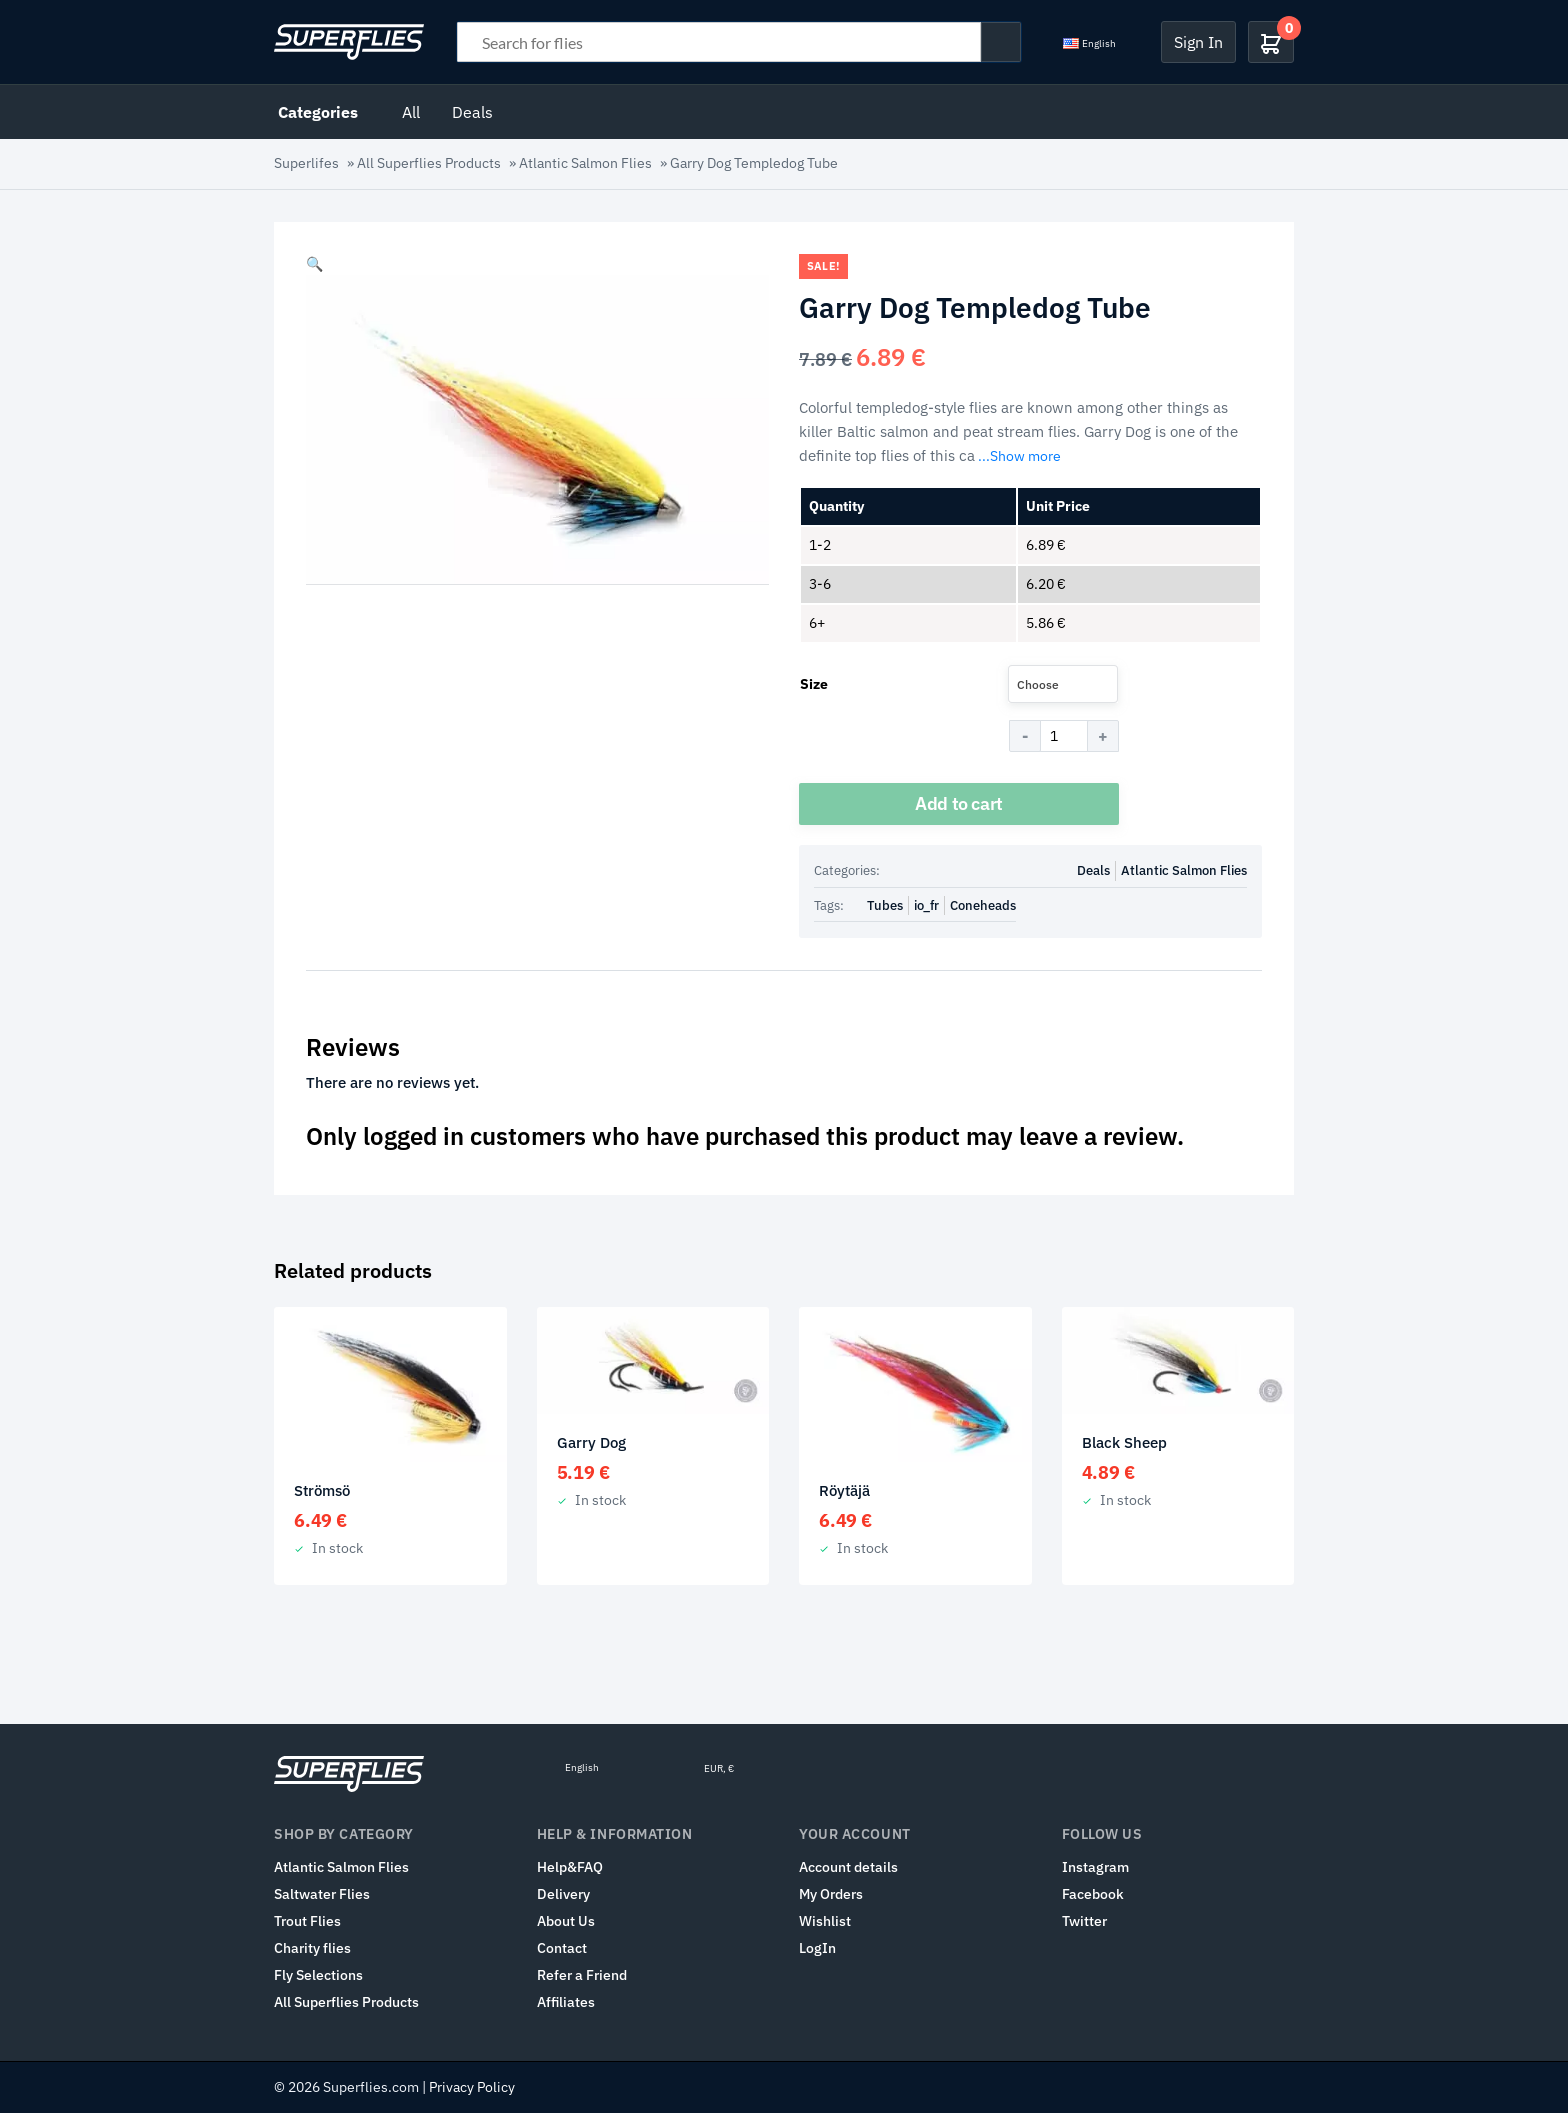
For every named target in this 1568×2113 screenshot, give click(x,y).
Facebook (1093, 1894)
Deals (472, 112)
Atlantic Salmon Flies (585, 163)
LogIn (817, 1948)
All (411, 112)
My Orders (831, 1894)
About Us (566, 1921)
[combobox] (1063, 684)
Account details (848, 1867)
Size (814, 684)
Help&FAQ (570, 1867)
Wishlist (825, 1921)
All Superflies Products (429, 163)
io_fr (926, 905)
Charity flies (312, 1948)
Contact (562, 1948)
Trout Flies (307, 1921)
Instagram (1095, 1867)
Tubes (885, 905)
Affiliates (566, 2002)
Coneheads (983, 905)
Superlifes (306, 163)
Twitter (1084, 1921)
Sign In (1198, 42)
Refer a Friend (582, 1975)
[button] (314, 264)
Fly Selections (318, 1975)
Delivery (563, 1894)
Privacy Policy (472, 2087)
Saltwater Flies (322, 1894)
